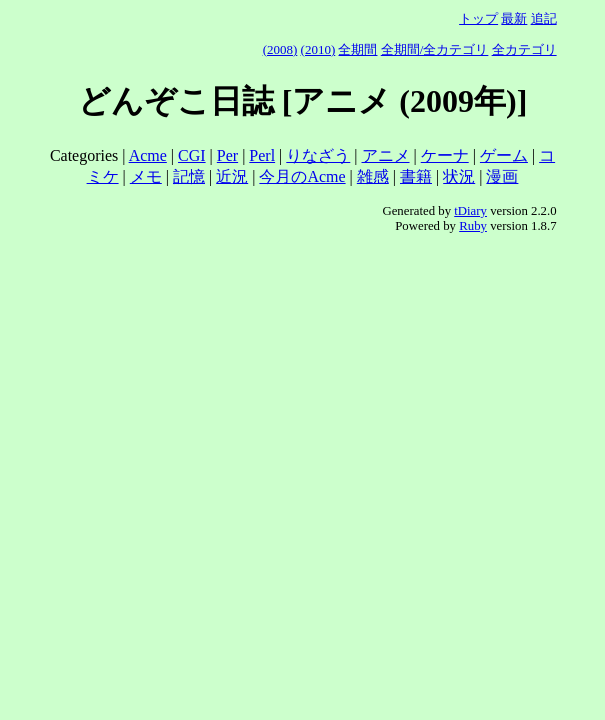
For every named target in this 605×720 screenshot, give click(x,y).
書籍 (416, 176)
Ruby (473, 226)
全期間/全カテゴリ (435, 49)
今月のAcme (302, 176)
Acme (148, 155)
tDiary (470, 211)
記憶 (189, 176)
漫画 (502, 176)
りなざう (318, 155)
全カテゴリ (524, 49)
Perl (262, 155)
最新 (514, 18)
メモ (146, 176)
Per (227, 155)
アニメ (386, 155)
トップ (478, 18)
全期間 (357, 49)
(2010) (318, 49)
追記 (544, 18)
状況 (459, 176)
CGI (192, 155)
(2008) (280, 49)
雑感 (373, 176)
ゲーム (504, 155)
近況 (232, 176)
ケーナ (445, 155)
